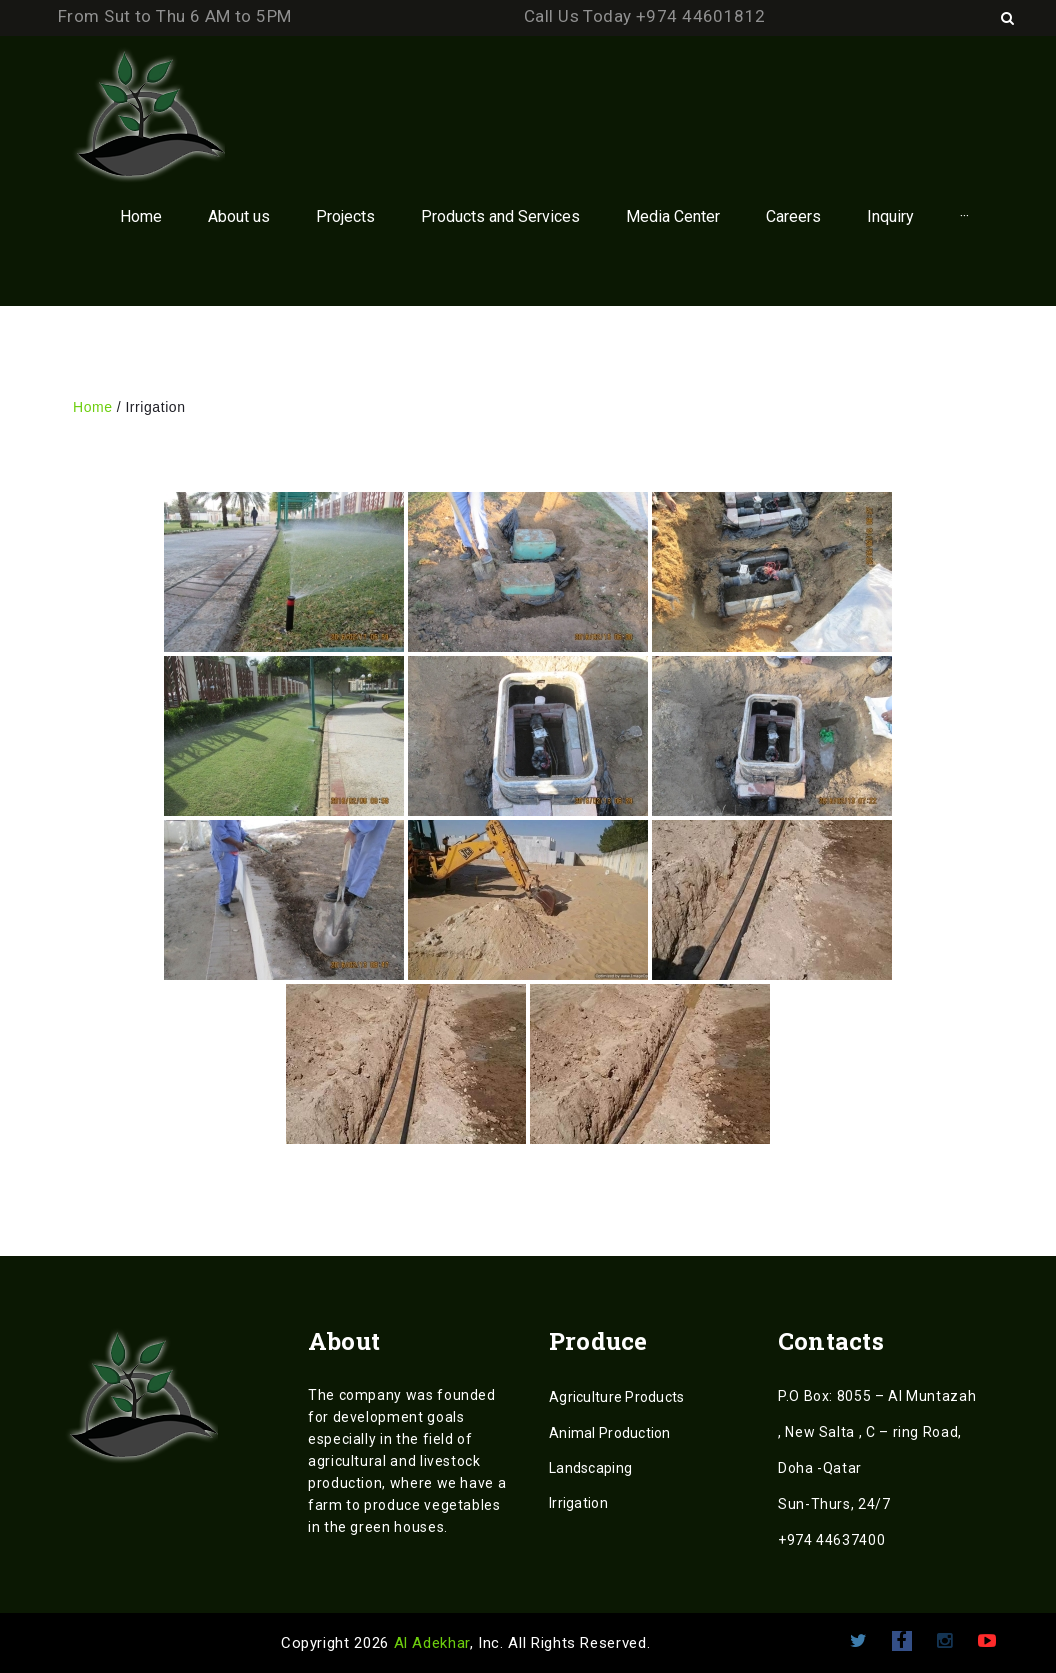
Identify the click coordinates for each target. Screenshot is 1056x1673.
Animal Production (610, 1433)
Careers (793, 216)
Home (141, 216)
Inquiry (890, 216)
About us (239, 216)
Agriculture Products (617, 1397)
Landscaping (590, 1468)
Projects (345, 216)
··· (964, 216)
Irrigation (578, 1503)
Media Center (673, 216)
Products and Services (500, 216)
